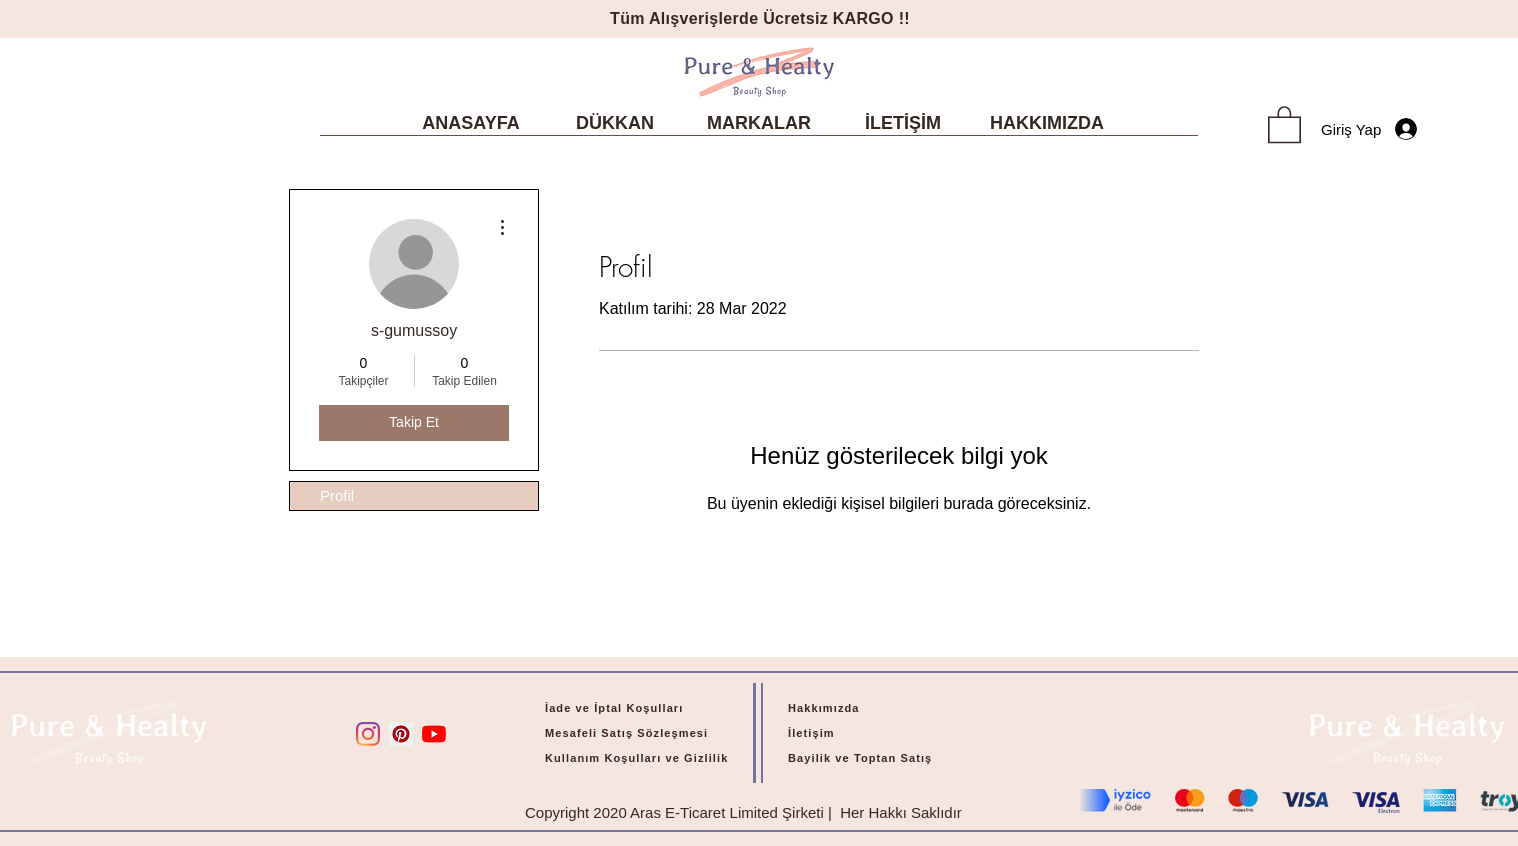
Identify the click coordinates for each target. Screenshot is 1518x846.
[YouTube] (434, 734)
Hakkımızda (824, 708)
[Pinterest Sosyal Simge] (401, 734)
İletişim (811, 733)
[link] (1284, 123)
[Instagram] (368, 734)
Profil (337, 495)
